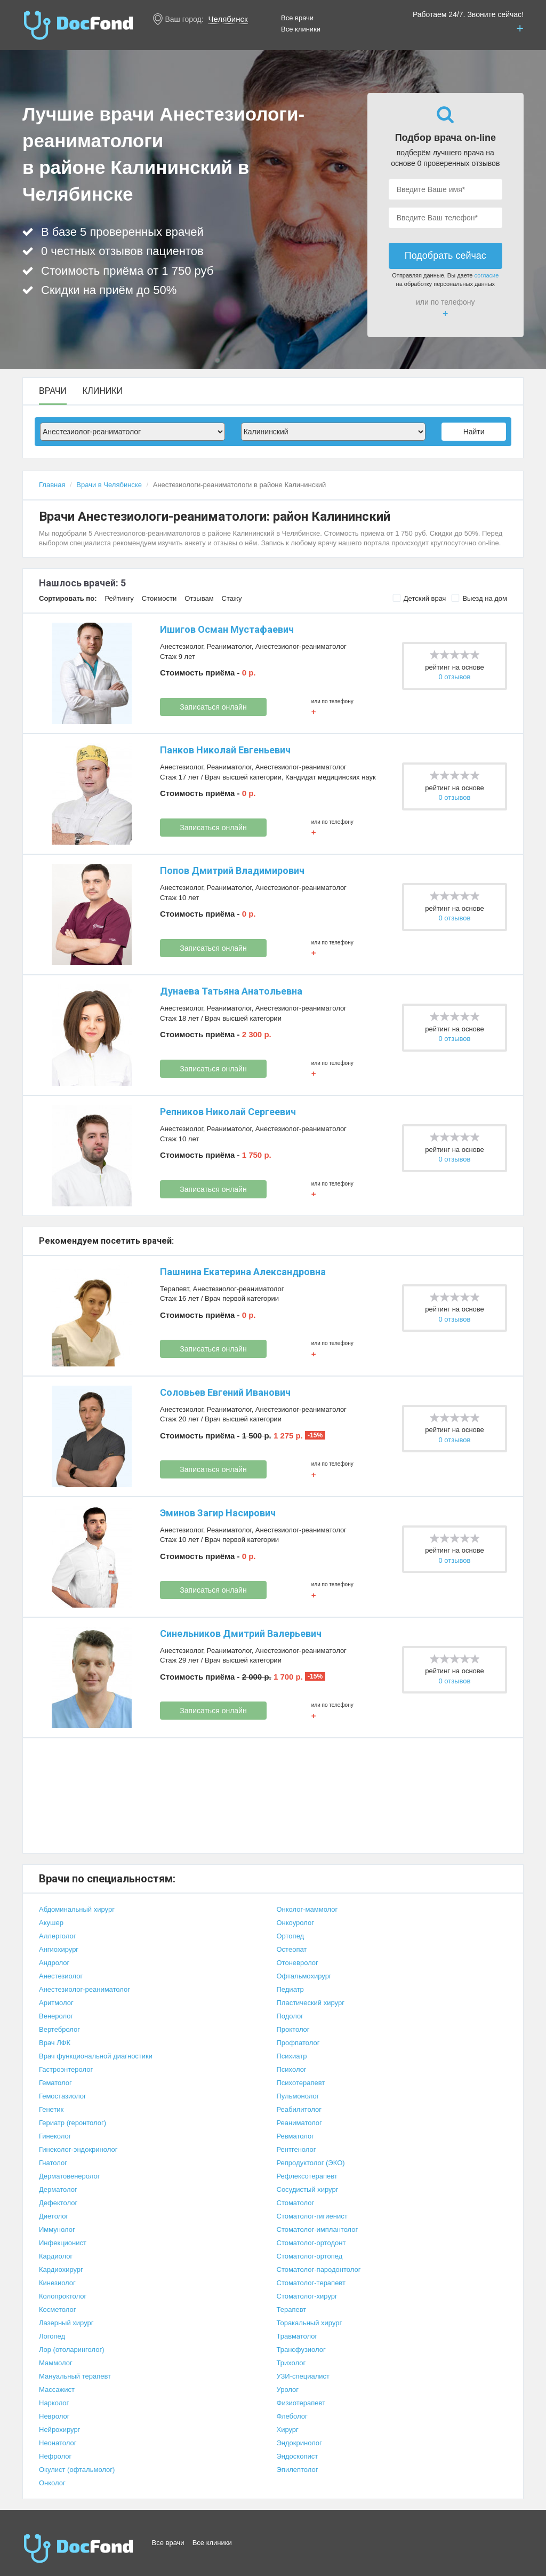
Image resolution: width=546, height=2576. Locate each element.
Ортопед (290, 1936)
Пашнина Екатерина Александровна (243, 1271)
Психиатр (292, 2056)
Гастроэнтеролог (66, 2069)
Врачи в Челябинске (109, 485)
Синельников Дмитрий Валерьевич (241, 1633)
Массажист (57, 2390)
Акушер (51, 1923)
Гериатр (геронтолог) (72, 2123)
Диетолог (53, 2216)
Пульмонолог (298, 2096)
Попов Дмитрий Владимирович (232, 870)
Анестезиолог (181, 646)
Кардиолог (56, 2256)
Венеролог (56, 2016)
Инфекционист (62, 2243)
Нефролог (55, 2456)
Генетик (51, 2109)
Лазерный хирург (66, 2323)
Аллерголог (57, 1936)
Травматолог (297, 2336)
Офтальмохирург (304, 1976)
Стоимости (159, 598)
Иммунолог (57, 2229)
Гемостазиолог (62, 2096)
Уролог (288, 2390)
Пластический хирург (310, 2003)
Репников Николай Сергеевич (228, 1111)
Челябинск (228, 18)
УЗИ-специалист (303, 2376)
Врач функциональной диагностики (95, 2056)
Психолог (292, 2069)
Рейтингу (119, 598)
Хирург (288, 2430)
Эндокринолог (299, 2443)
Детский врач (419, 598)
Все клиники (300, 29)
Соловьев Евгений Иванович (225, 1392)
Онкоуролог (295, 1923)
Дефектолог (58, 2203)
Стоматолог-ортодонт (311, 2243)
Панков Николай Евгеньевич (225, 750)
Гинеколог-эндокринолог (78, 2149)
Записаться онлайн (213, 707)
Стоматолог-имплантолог (317, 2229)
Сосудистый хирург (308, 2189)
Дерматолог (58, 2189)
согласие (487, 275)
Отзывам (198, 598)
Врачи (53, 391)
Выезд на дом (479, 598)
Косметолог (57, 2309)
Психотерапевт (301, 2083)
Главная (52, 485)
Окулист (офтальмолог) (77, 2470)
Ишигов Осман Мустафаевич (227, 629)
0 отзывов (455, 677)
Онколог (52, 2483)
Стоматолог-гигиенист (312, 2216)
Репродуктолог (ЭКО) (311, 2163)
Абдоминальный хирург (77, 1909)
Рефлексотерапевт (307, 2176)
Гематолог (55, 2083)
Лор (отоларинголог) (72, 2350)
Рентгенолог (296, 2149)
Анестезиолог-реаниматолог (301, 646)
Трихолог (291, 2363)
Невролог (54, 2416)
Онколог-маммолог (307, 1909)
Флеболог (292, 2416)
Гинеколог (55, 2136)
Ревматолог (295, 2136)
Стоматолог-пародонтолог (319, 2269)
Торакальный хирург (309, 2323)
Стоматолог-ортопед (310, 2256)
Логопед (52, 2336)
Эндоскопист (297, 2456)
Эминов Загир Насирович (218, 1512)
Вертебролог (59, 2029)
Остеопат (292, 1949)
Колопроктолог (62, 2296)
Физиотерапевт (301, 2403)
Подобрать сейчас (445, 255)
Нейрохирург (59, 2430)
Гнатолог (53, 2163)
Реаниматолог (229, 646)
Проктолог (293, 2029)
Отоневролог (297, 1963)
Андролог (54, 1963)
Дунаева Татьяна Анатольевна (231, 991)
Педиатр (290, 1989)
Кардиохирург (61, 2269)
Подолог (290, 2016)
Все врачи (297, 18)
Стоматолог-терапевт (311, 2283)
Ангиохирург (58, 1949)
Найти (474, 431)
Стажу (232, 598)
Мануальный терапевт (75, 2376)
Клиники (103, 391)
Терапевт (174, 1289)
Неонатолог (57, 2443)
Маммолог (56, 2363)
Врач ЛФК (54, 2043)
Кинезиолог (57, 2283)
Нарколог (54, 2403)
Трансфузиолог (301, 2350)
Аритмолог (56, 2003)
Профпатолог (298, 2043)
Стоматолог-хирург (307, 2296)
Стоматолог (296, 2203)
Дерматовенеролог (69, 2176)
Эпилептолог (297, 2470)
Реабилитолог (299, 2109)
